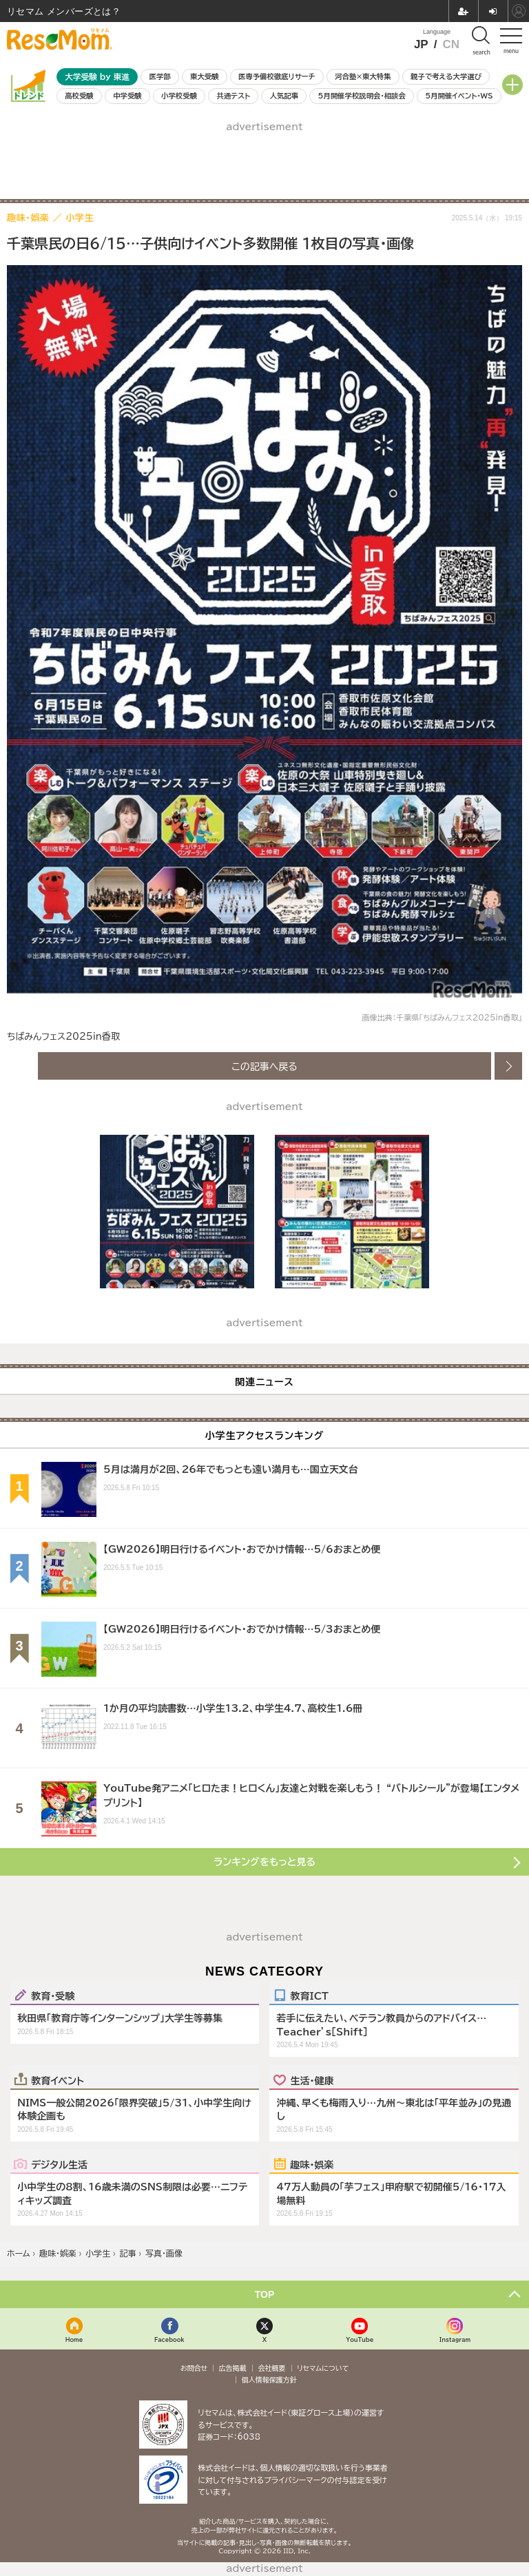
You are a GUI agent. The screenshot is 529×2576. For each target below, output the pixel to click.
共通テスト (233, 95)
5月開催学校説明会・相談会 (361, 95)
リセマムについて (323, 2368)
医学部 (160, 76)
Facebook (169, 2339)
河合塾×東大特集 (363, 76)
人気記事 (284, 95)
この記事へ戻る (264, 1066)
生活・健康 (311, 2080)
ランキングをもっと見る (264, 1862)
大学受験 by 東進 (97, 77)
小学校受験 (179, 95)
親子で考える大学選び (446, 76)
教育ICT (309, 1995)
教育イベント (57, 2080)
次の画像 (508, 1066)
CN (450, 44)
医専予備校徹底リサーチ (276, 76)
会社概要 (272, 2368)
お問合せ (194, 2368)
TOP (265, 2294)
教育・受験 (52, 1995)
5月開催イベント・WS (458, 95)
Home (74, 2339)
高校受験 (79, 95)
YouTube (359, 2339)
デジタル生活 (59, 2164)
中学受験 (127, 95)
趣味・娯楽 (311, 2164)
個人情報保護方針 (269, 2379)
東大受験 (204, 76)
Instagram (454, 2339)
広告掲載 (233, 2368)
